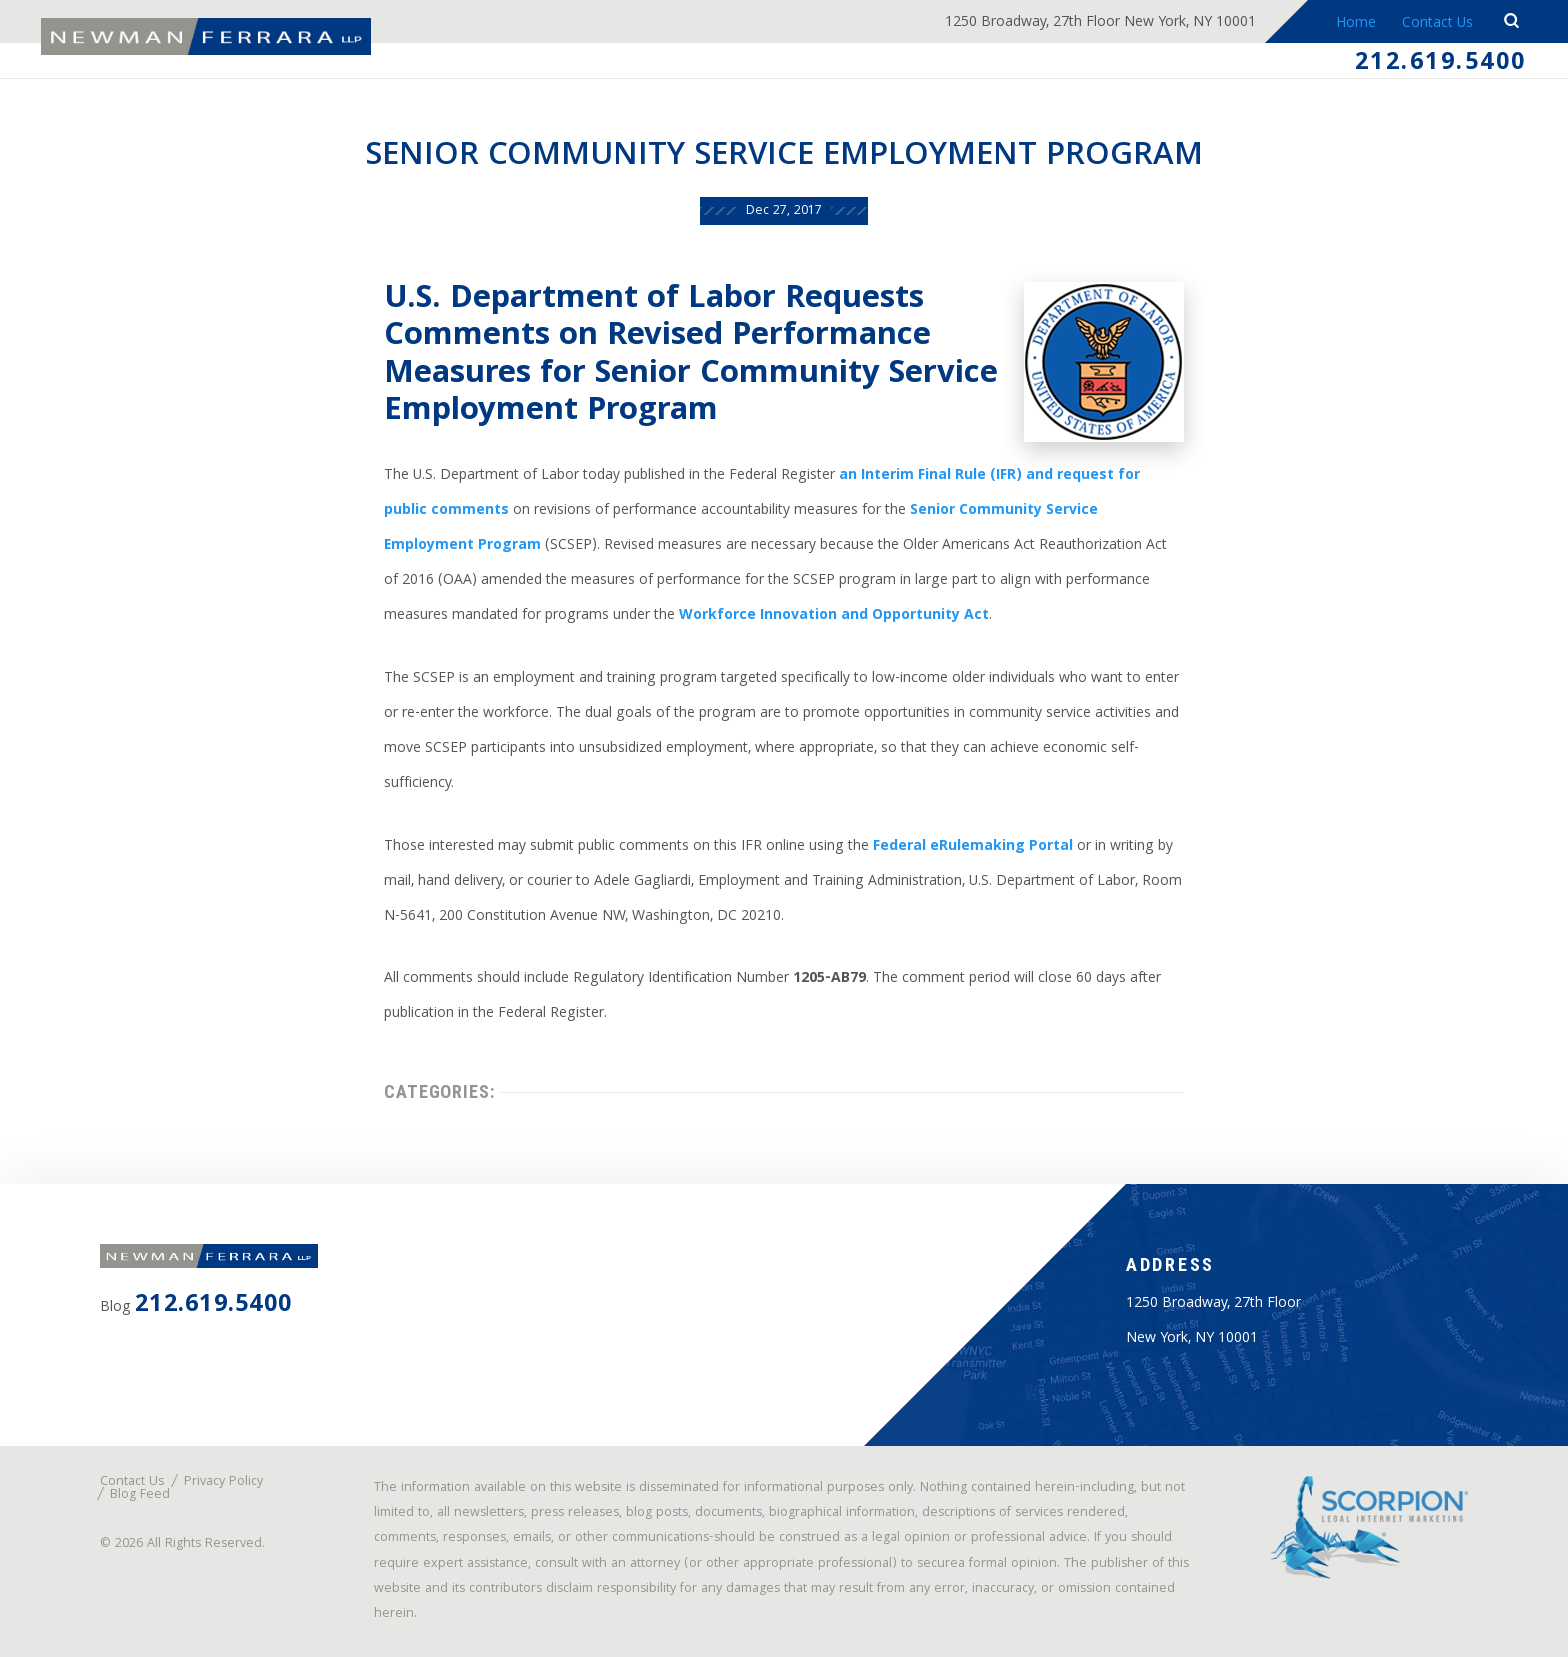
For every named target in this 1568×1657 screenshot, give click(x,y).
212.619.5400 (1441, 64)
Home (1356, 24)
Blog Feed (140, 1495)
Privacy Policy (223, 1482)
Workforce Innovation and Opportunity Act (834, 616)
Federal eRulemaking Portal (973, 847)
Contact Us (1437, 24)
